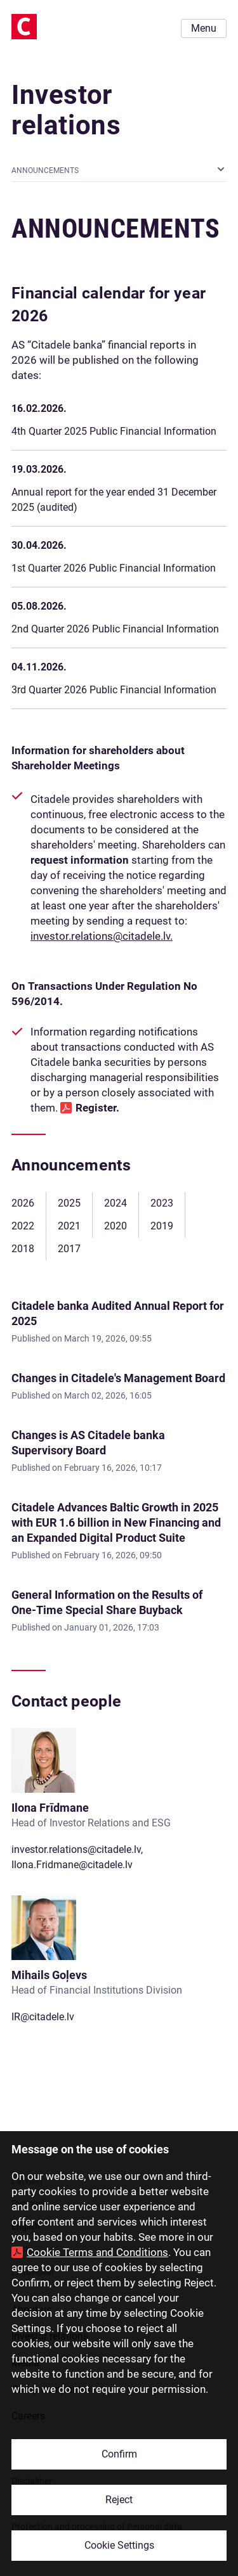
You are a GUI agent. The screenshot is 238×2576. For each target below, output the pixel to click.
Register (96, 1107)
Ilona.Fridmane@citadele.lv (72, 1865)
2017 (69, 1249)
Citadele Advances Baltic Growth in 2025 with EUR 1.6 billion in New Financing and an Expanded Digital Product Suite (116, 1522)
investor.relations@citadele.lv (76, 1849)
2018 (22, 1249)
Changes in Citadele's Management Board (118, 1378)
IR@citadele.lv (42, 2017)
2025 (69, 1203)
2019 (161, 1226)
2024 (115, 1203)
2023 (161, 1203)
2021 (69, 1226)
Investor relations (66, 110)
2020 (115, 1226)
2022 (22, 1226)
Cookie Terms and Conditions (97, 2252)
